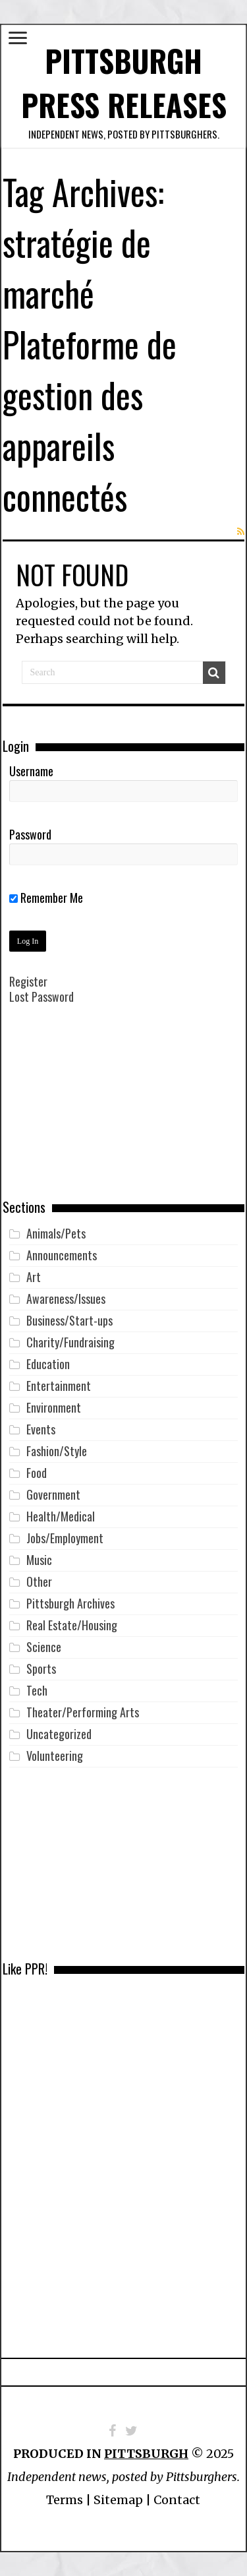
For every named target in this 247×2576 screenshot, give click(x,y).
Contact (176, 2499)
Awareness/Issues (65, 1298)
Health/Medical (60, 1516)
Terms (64, 2499)
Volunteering (54, 1755)
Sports (41, 1668)
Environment (53, 1407)
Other (39, 1581)
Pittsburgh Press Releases (124, 82)
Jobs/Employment (64, 1538)
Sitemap (118, 2499)
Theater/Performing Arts (82, 1712)
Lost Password (41, 996)
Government (53, 1494)
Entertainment (58, 1385)
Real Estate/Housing (71, 1625)
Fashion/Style (56, 1450)
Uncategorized (59, 1733)
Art (33, 1276)
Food (36, 1472)
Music (39, 1559)
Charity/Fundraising (70, 1342)
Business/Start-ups (69, 1320)
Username (31, 771)
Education (48, 1363)
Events (40, 1429)
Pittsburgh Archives (70, 1603)
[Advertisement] (124, 1111)
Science (43, 1646)
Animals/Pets (56, 1233)
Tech (36, 1690)
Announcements (61, 1255)
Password (30, 834)
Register (28, 981)
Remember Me (46, 897)
